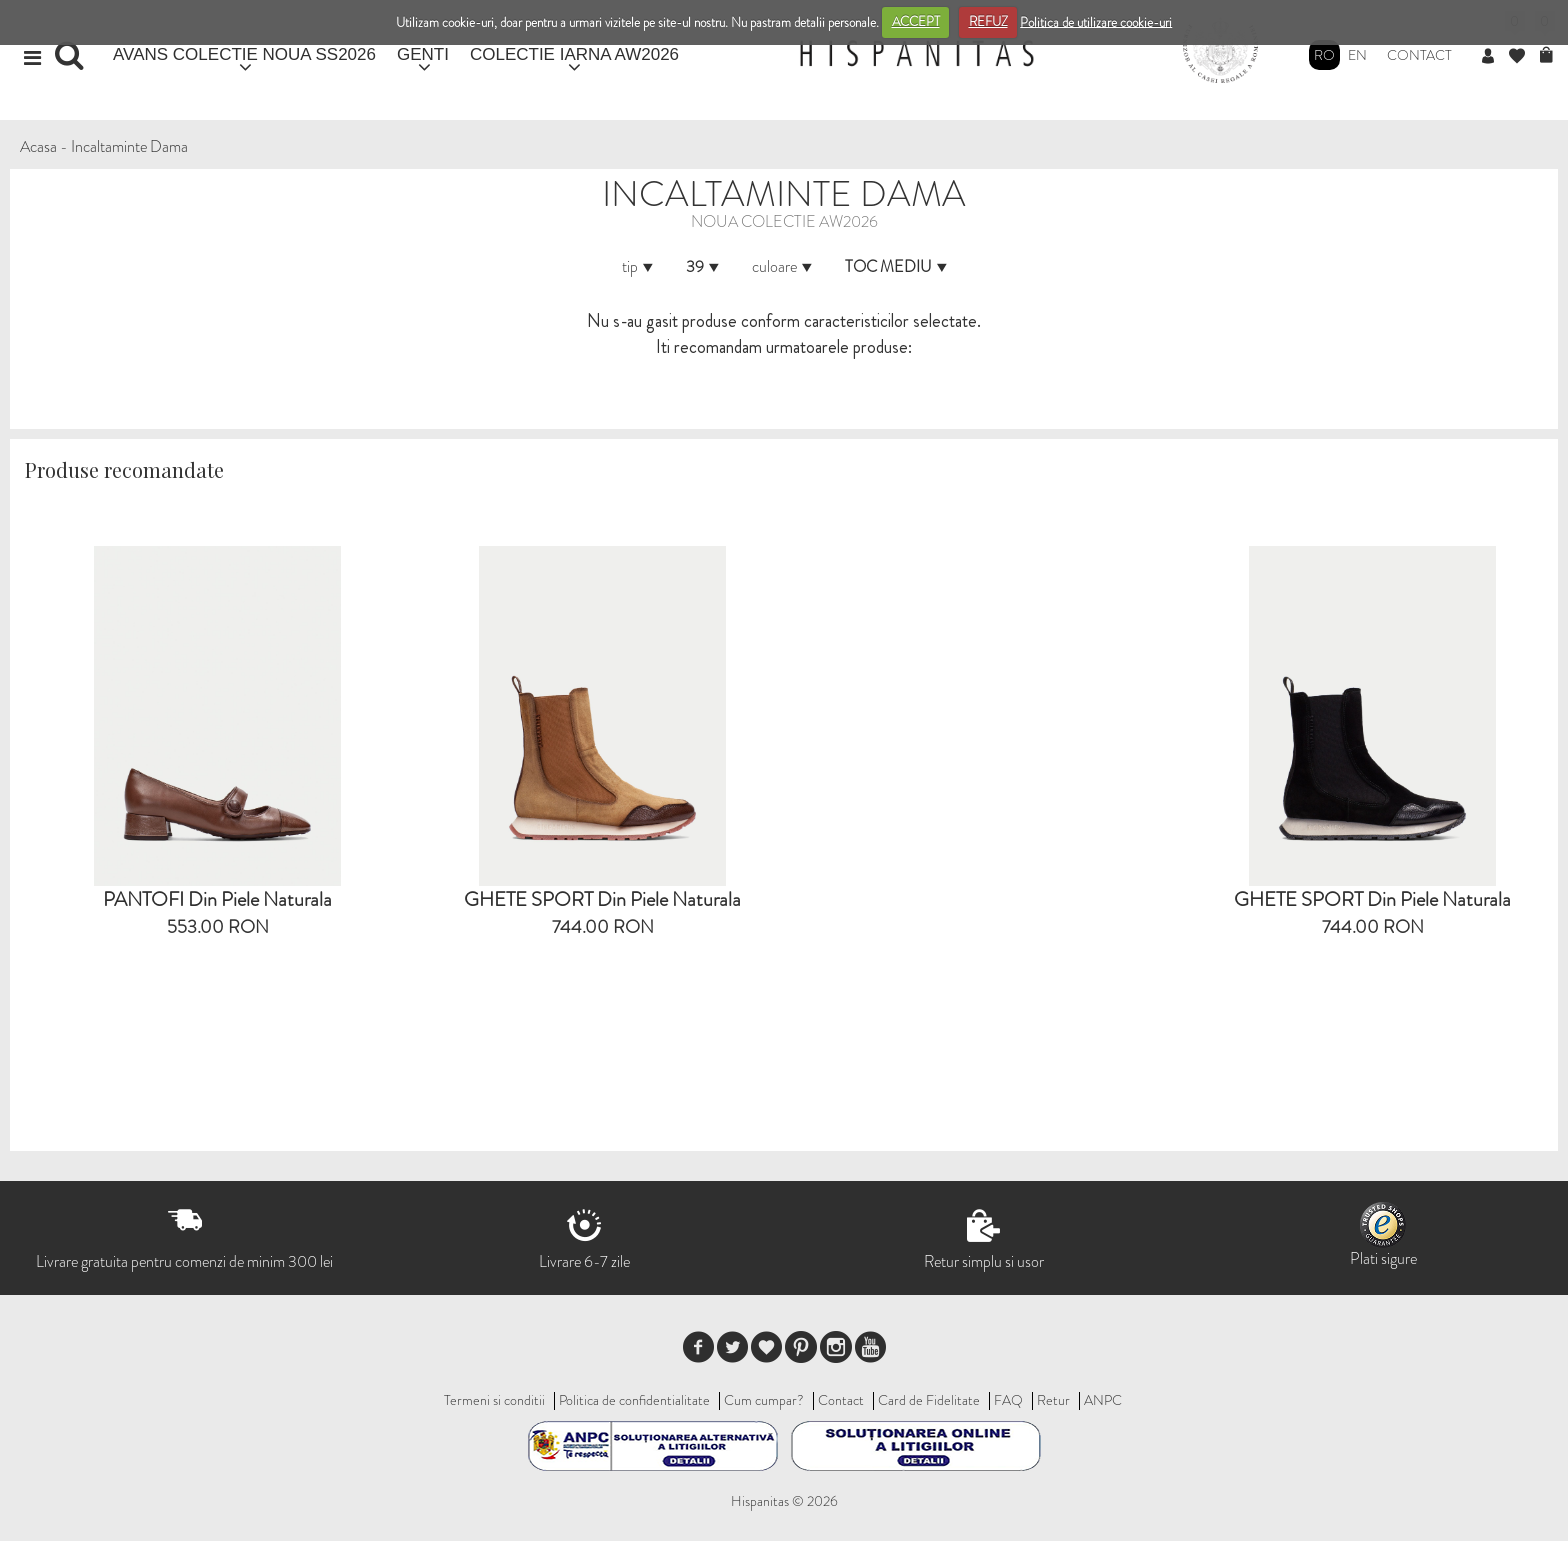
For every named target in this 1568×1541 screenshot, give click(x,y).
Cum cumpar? (764, 1400)
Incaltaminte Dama (129, 146)
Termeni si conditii (494, 1400)
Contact (1419, 55)
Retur (1053, 1400)
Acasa (38, 146)
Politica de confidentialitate (634, 1400)
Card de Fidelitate (929, 1400)
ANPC (1103, 1400)
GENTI (423, 54)
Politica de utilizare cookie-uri (1096, 21)
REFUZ (988, 21)
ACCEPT (916, 21)
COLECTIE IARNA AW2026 (574, 54)
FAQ (1008, 1400)
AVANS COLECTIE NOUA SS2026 (244, 54)
